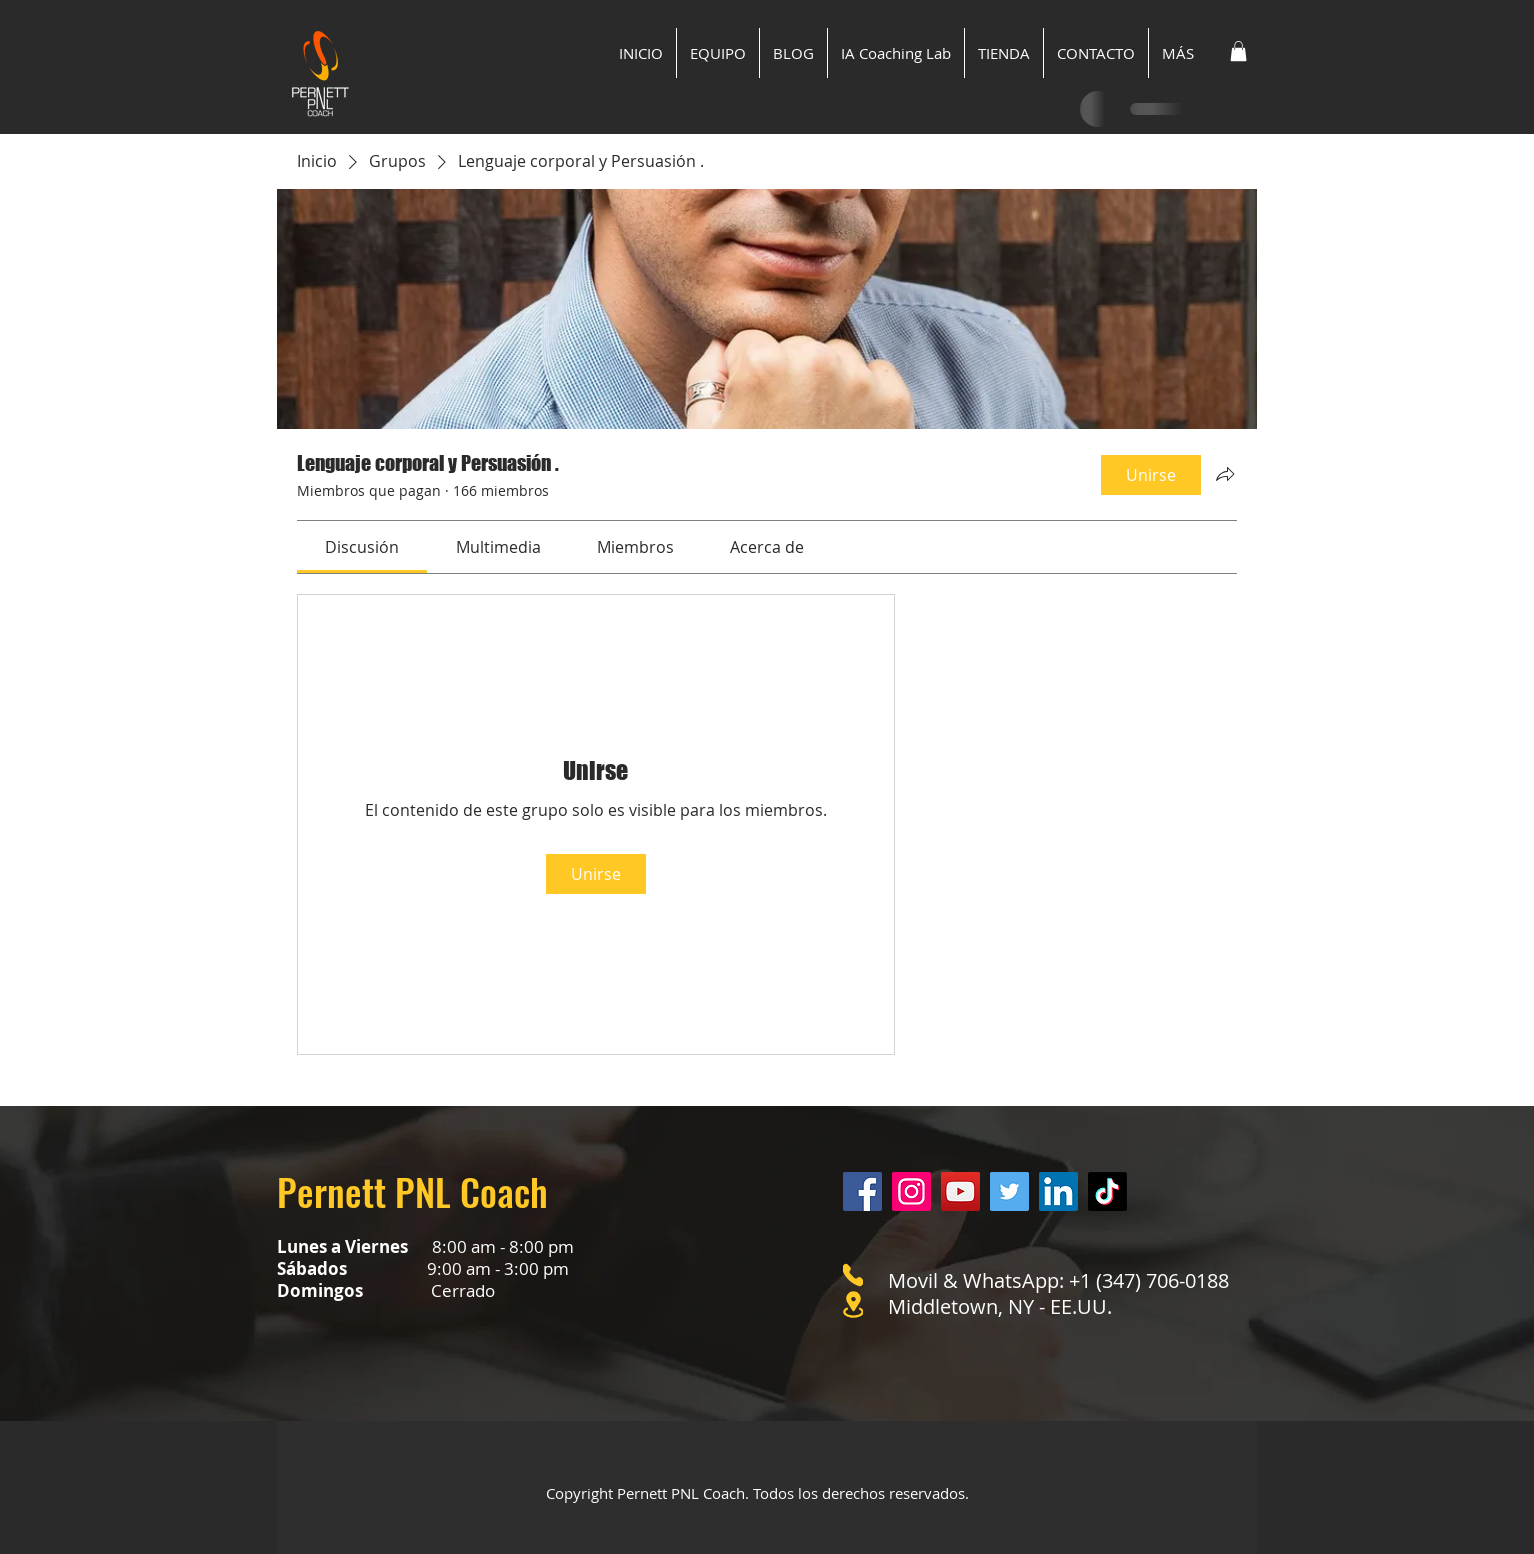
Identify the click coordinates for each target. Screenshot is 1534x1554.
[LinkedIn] (1058, 1191)
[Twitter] (1009, 1191)
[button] (1238, 51)
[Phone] (853, 1275)
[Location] (853, 1304)
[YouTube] (960, 1191)
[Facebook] (862, 1191)
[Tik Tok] (1107, 1191)
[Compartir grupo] (1225, 474)
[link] (362, 547)
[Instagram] (911, 1191)
